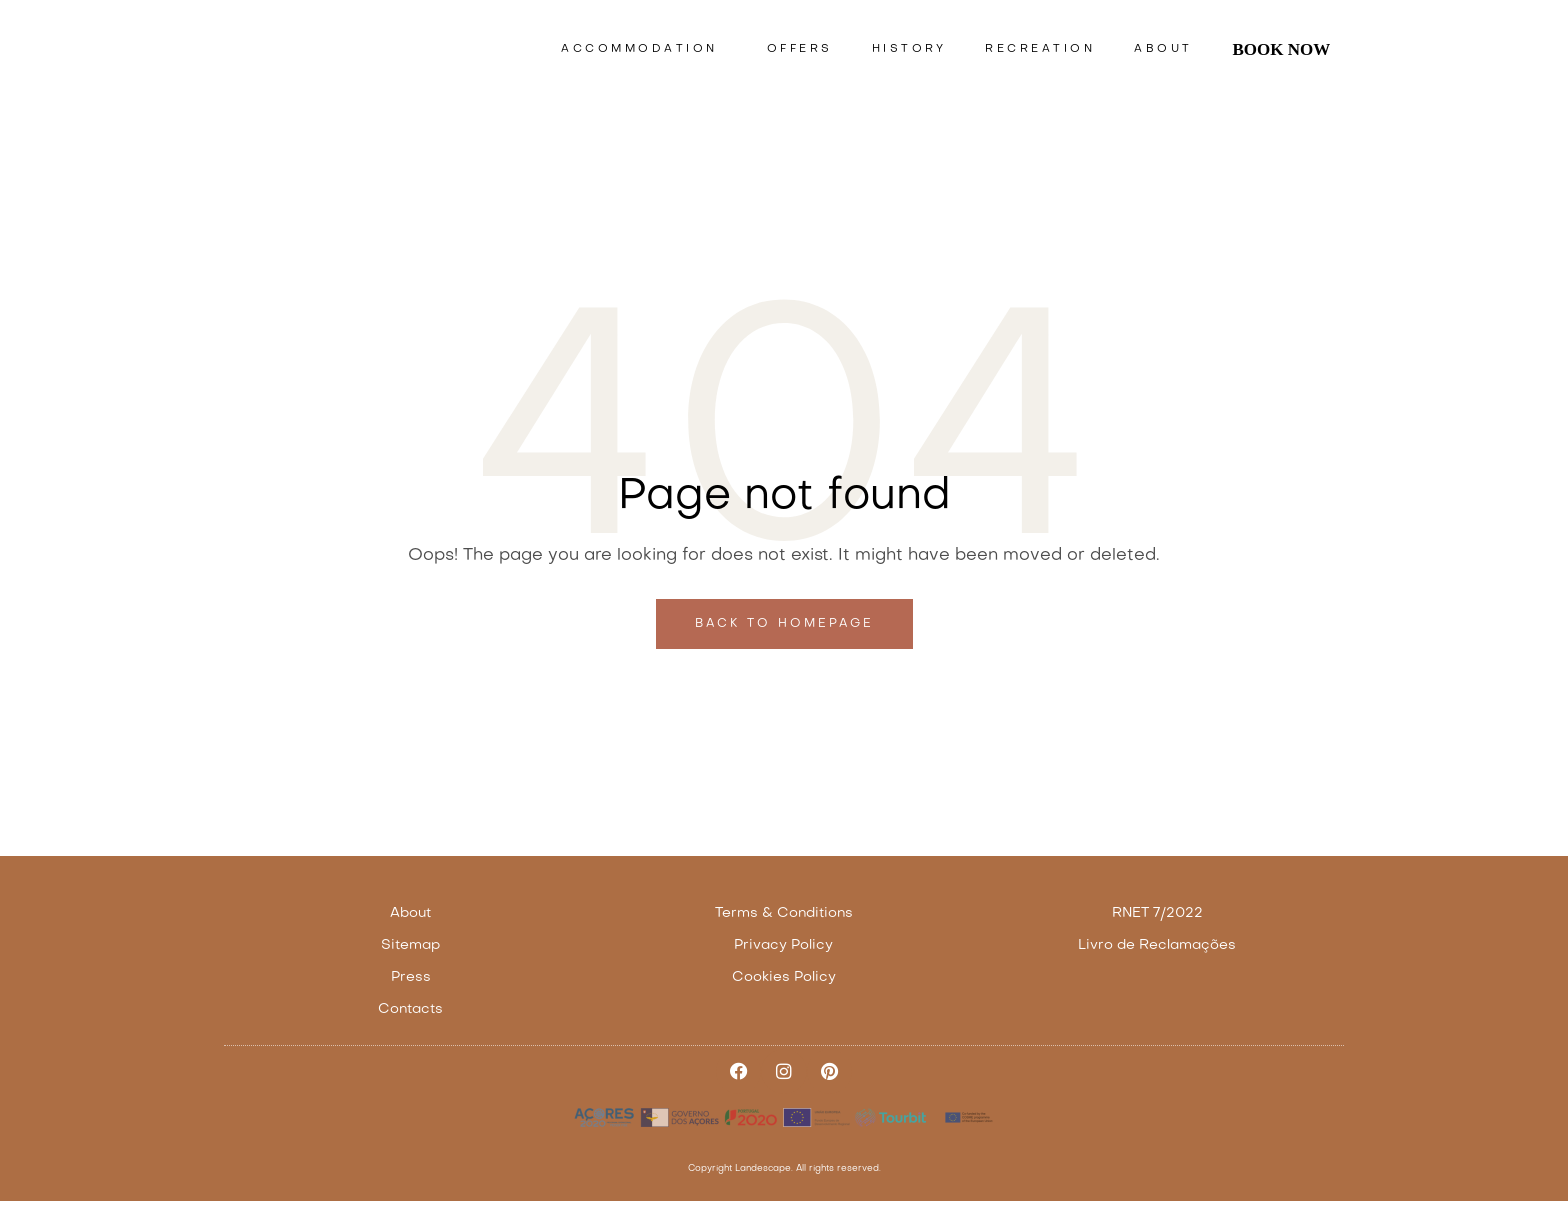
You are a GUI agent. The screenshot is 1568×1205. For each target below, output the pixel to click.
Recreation (1040, 49)
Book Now (1281, 49)
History (909, 49)
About (1163, 49)
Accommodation (644, 50)
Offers (800, 49)
